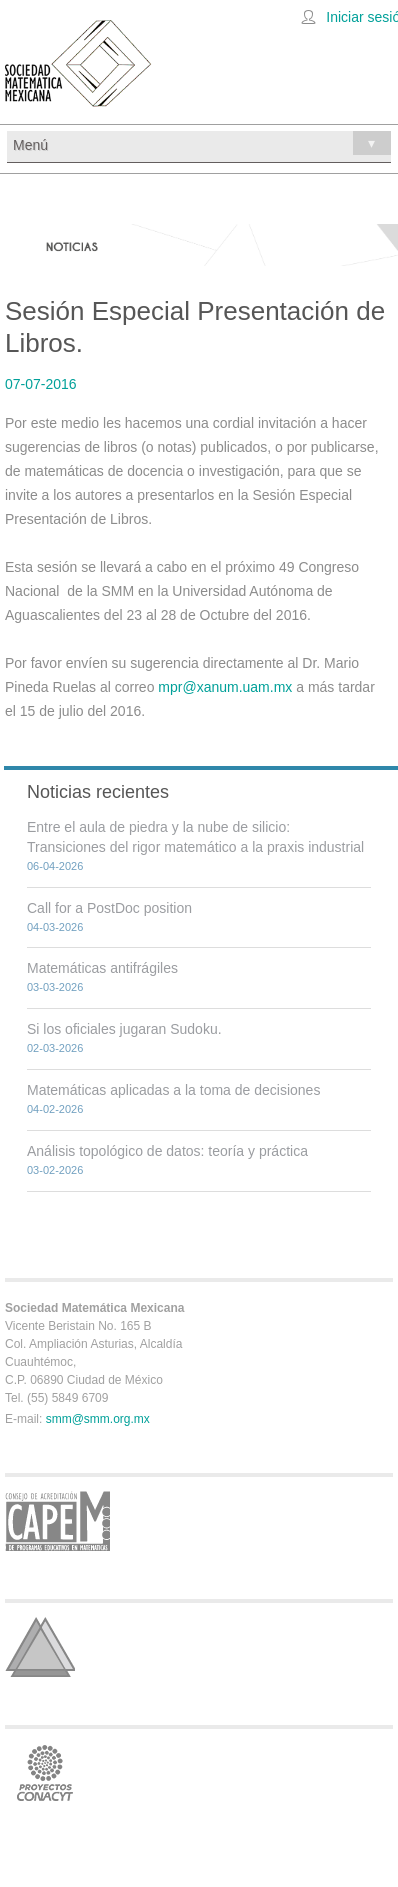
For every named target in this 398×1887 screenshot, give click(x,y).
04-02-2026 (55, 1109)
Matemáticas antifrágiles (102, 968)
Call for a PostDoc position (109, 908)
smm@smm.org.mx (98, 1419)
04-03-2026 (55, 927)
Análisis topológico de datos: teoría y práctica (167, 1151)
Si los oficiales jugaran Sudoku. (124, 1029)
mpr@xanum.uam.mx (225, 687)
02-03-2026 (55, 1048)
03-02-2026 (55, 1170)
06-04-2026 (55, 866)
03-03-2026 (55, 987)
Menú (202, 143)
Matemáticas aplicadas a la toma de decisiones (173, 1090)
